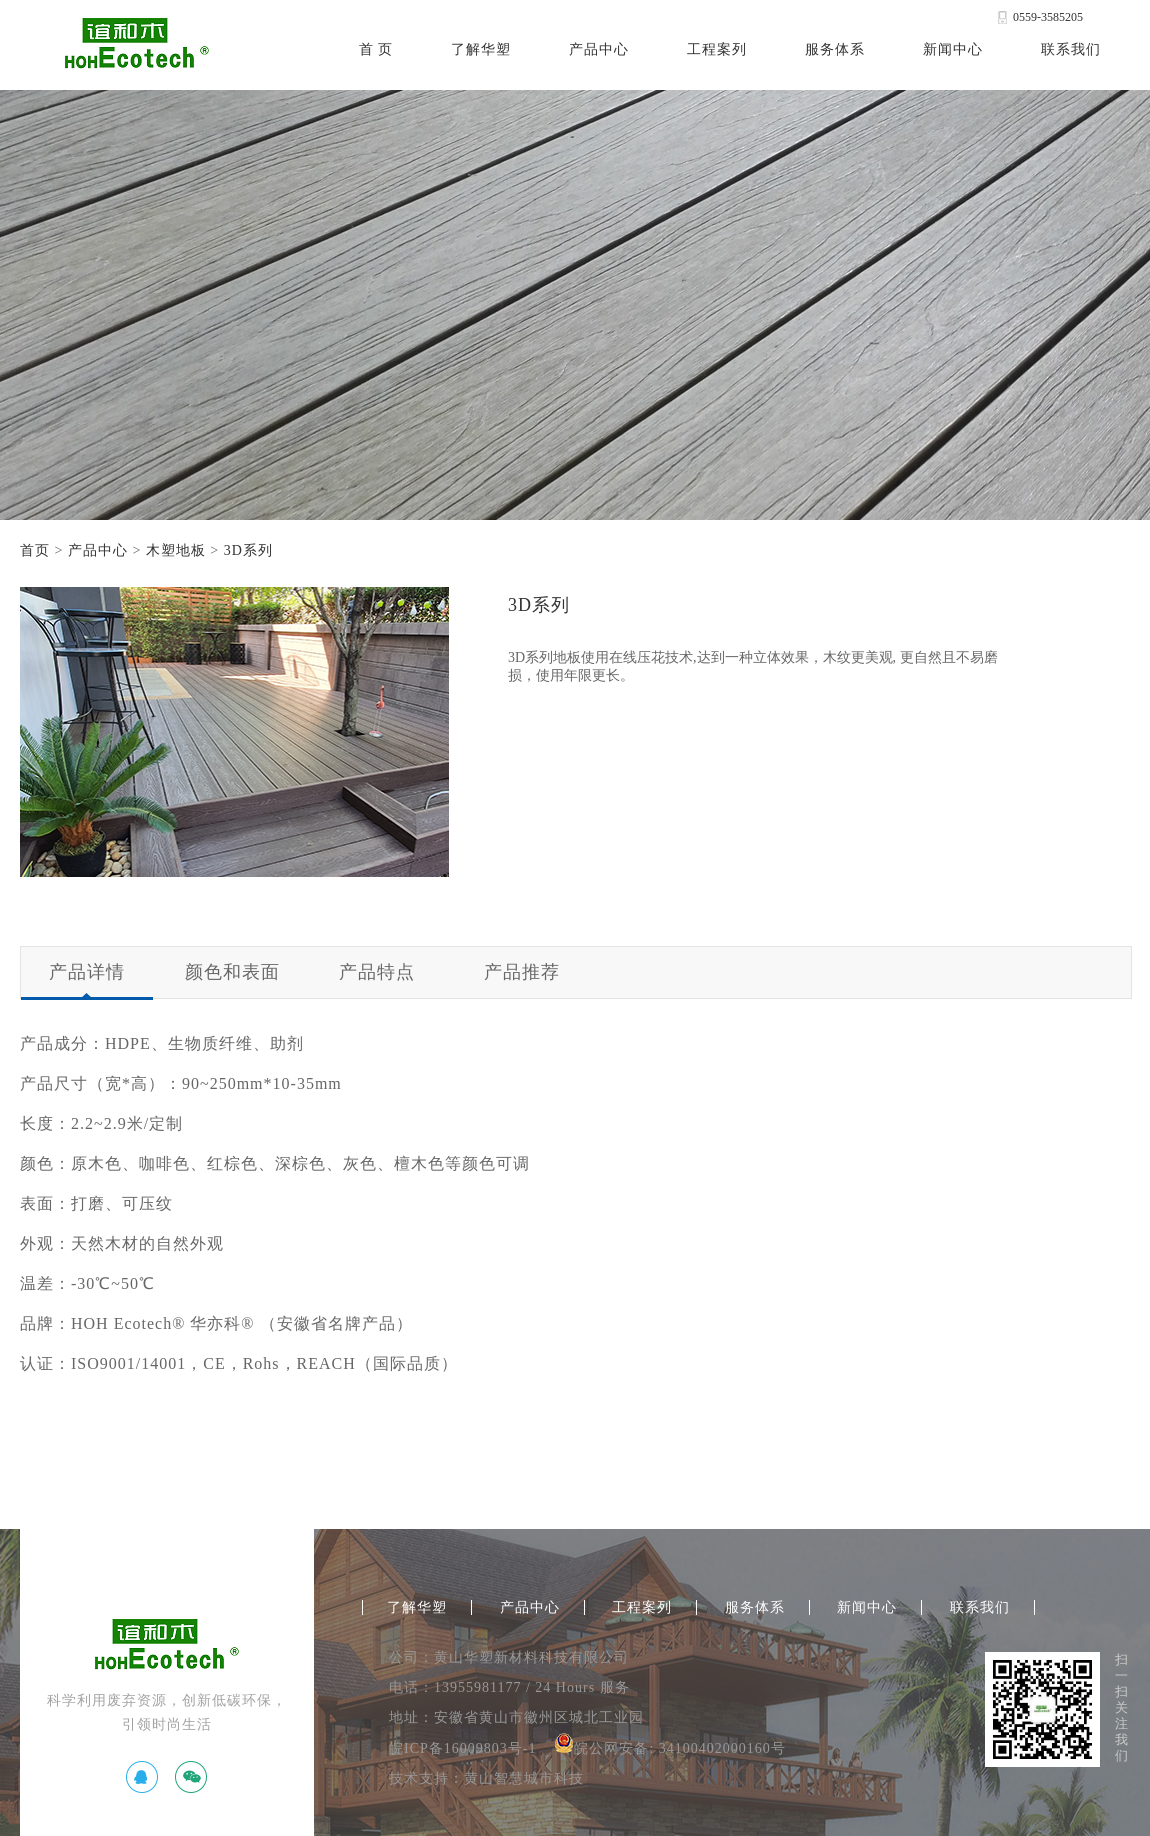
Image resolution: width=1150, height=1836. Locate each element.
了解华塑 (481, 49)
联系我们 (1071, 49)
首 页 (376, 49)
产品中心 (599, 49)
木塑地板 (176, 550)
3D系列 (248, 550)
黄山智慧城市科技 (524, 1778)
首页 (35, 550)
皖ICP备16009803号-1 (462, 1748)
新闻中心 (953, 49)
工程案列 (717, 49)
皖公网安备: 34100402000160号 (669, 1748)
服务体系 (835, 49)
